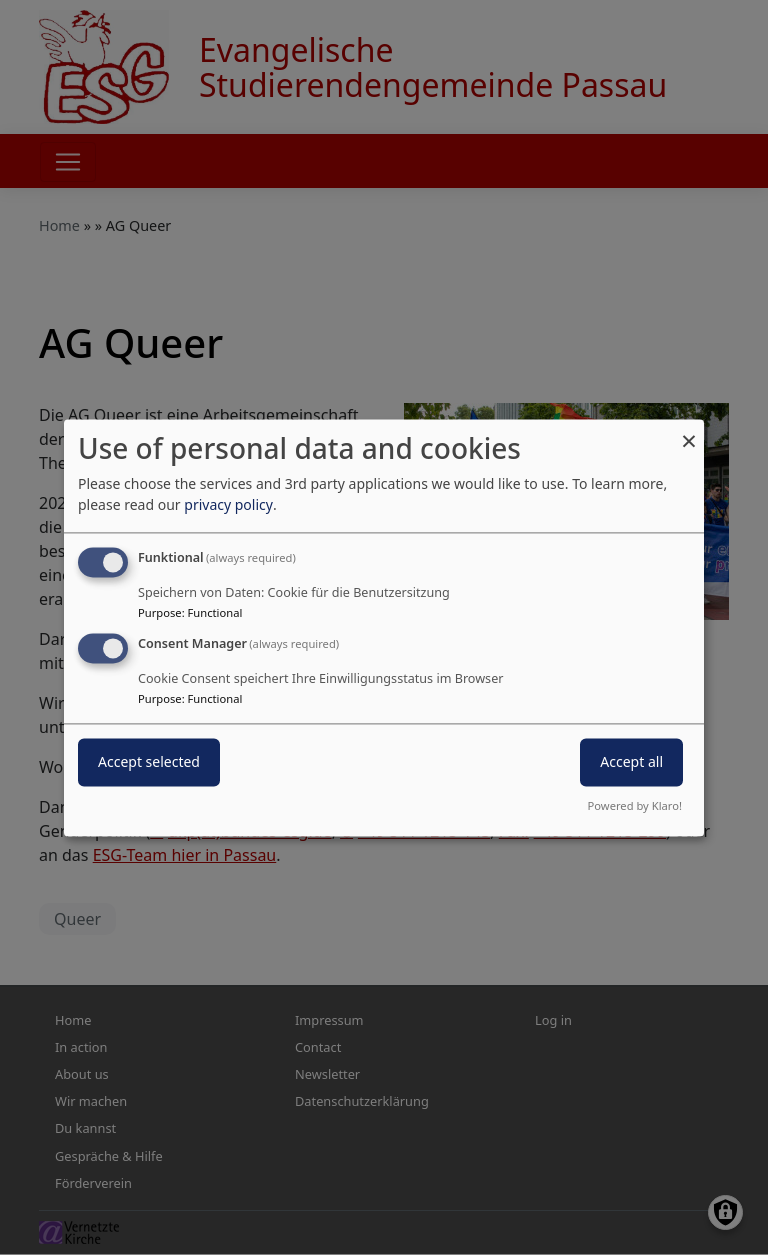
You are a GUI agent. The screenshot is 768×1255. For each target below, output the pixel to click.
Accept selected (149, 761)
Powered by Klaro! (635, 805)
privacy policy (228, 504)
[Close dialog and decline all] (689, 431)
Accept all (631, 761)
